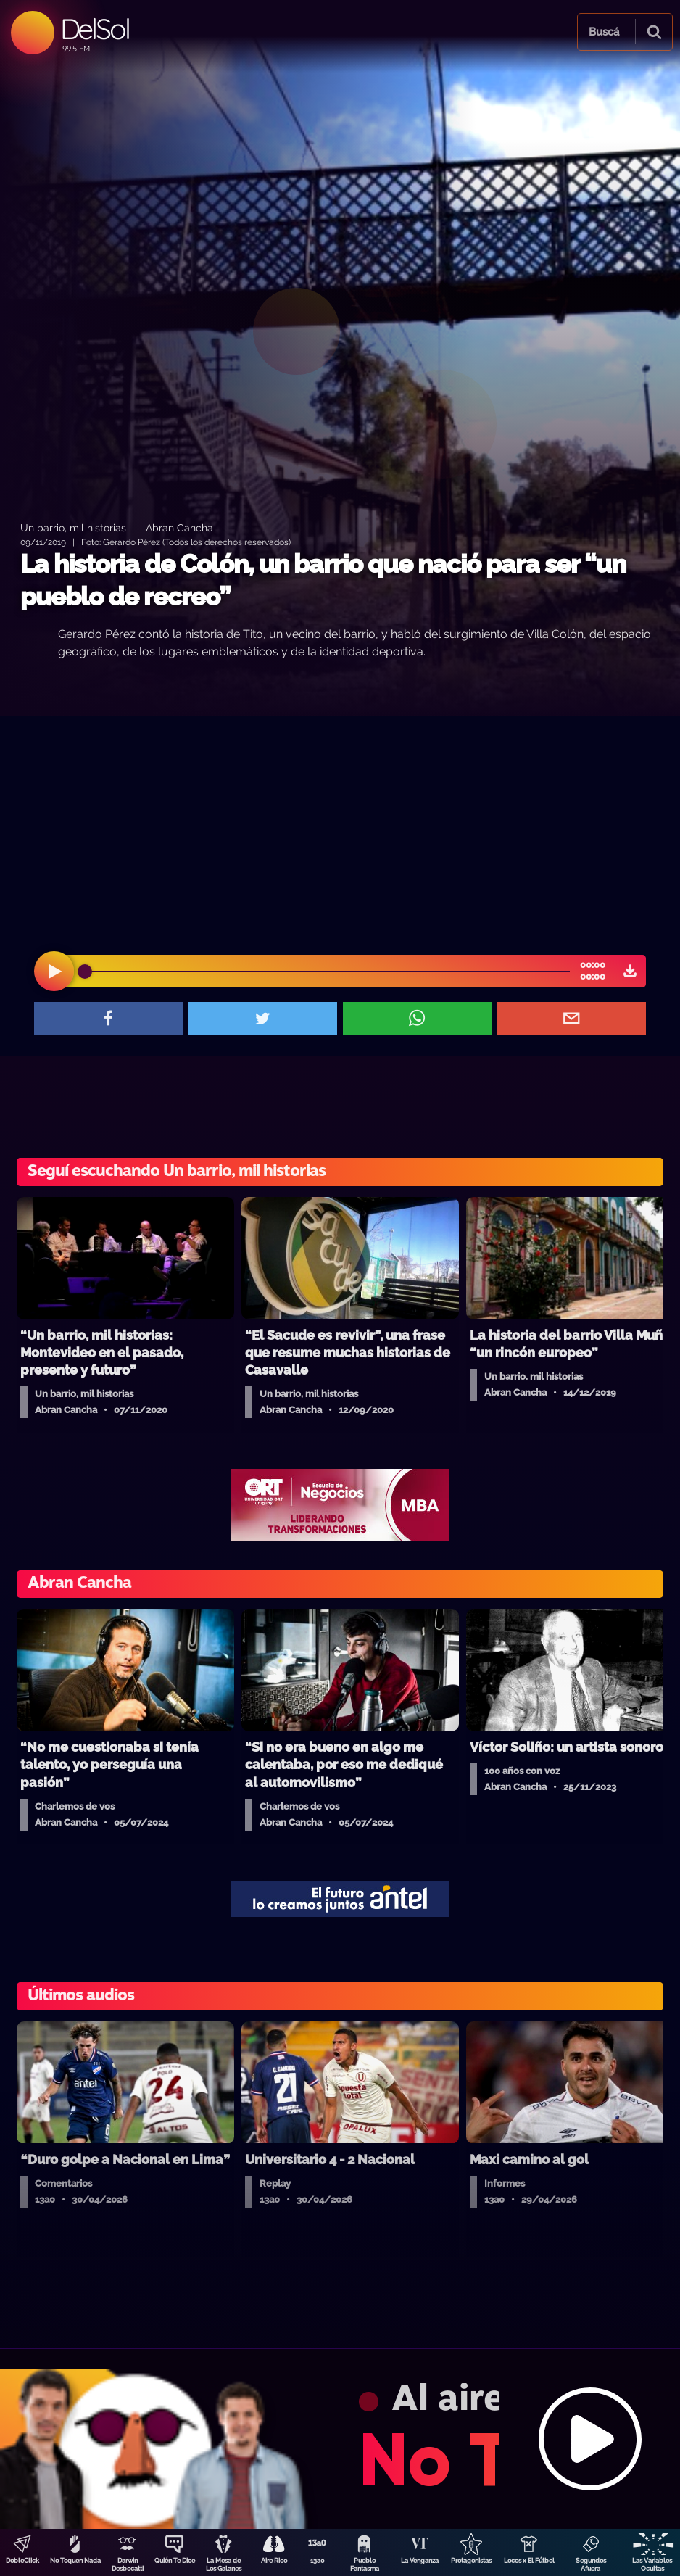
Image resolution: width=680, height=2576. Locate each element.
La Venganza (420, 2560)
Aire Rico (274, 2560)
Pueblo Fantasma (364, 2564)
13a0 (317, 2560)
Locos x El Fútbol (529, 2560)
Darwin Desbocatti (128, 2564)
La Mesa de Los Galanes (223, 2564)
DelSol (94, 29)
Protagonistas (471, 2560)
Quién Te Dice (174, 2560)
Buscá (604, 31)
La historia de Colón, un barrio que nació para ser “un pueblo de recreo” (323, 580)
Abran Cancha (179, 527)
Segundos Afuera (591, 2564)
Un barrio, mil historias (73, 527)
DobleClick (22, 2560)
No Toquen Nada (75, 2560)
